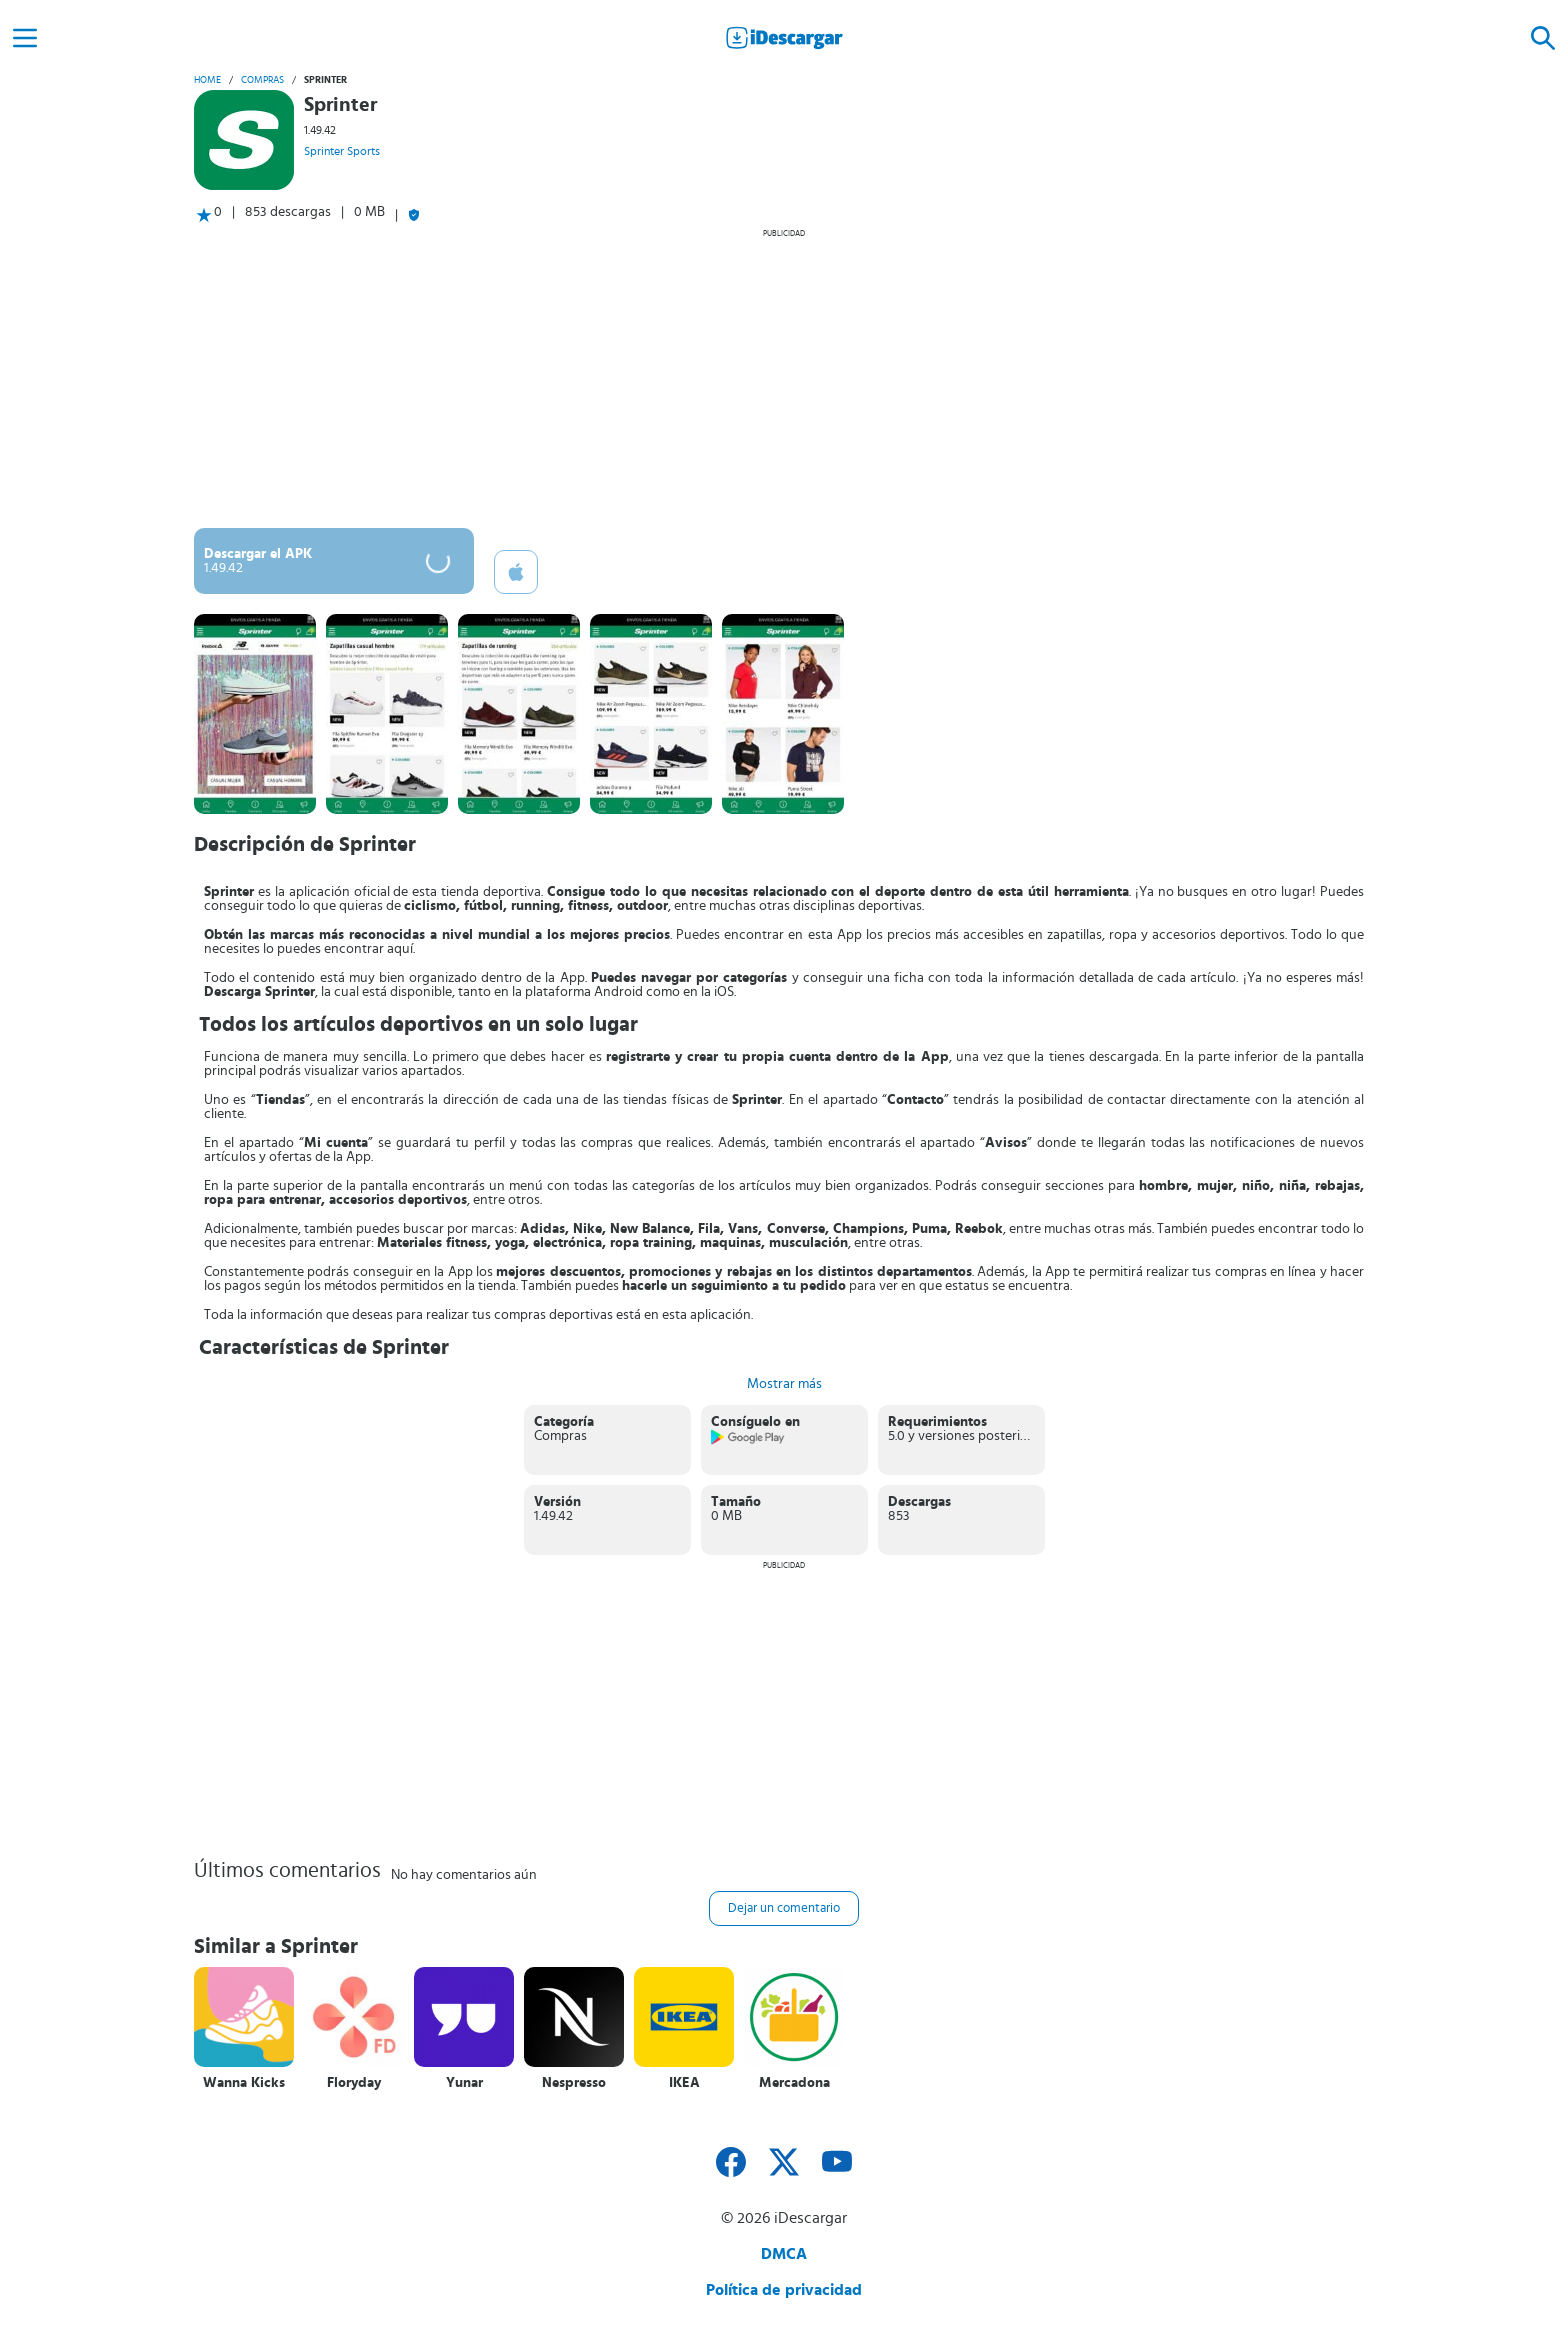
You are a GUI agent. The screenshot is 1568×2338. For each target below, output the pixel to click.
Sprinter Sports (342, 151)
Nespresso (574, 2083)
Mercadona (794, 2083)
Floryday (354, 2083)
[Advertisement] (784, 378)
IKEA (684, 2083)
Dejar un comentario (784, 1908)
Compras (262, 80)
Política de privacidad (784, 2290)
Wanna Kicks (244, 2083)
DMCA (784, 2254)
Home (207, 80)
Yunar (464, 2083)
